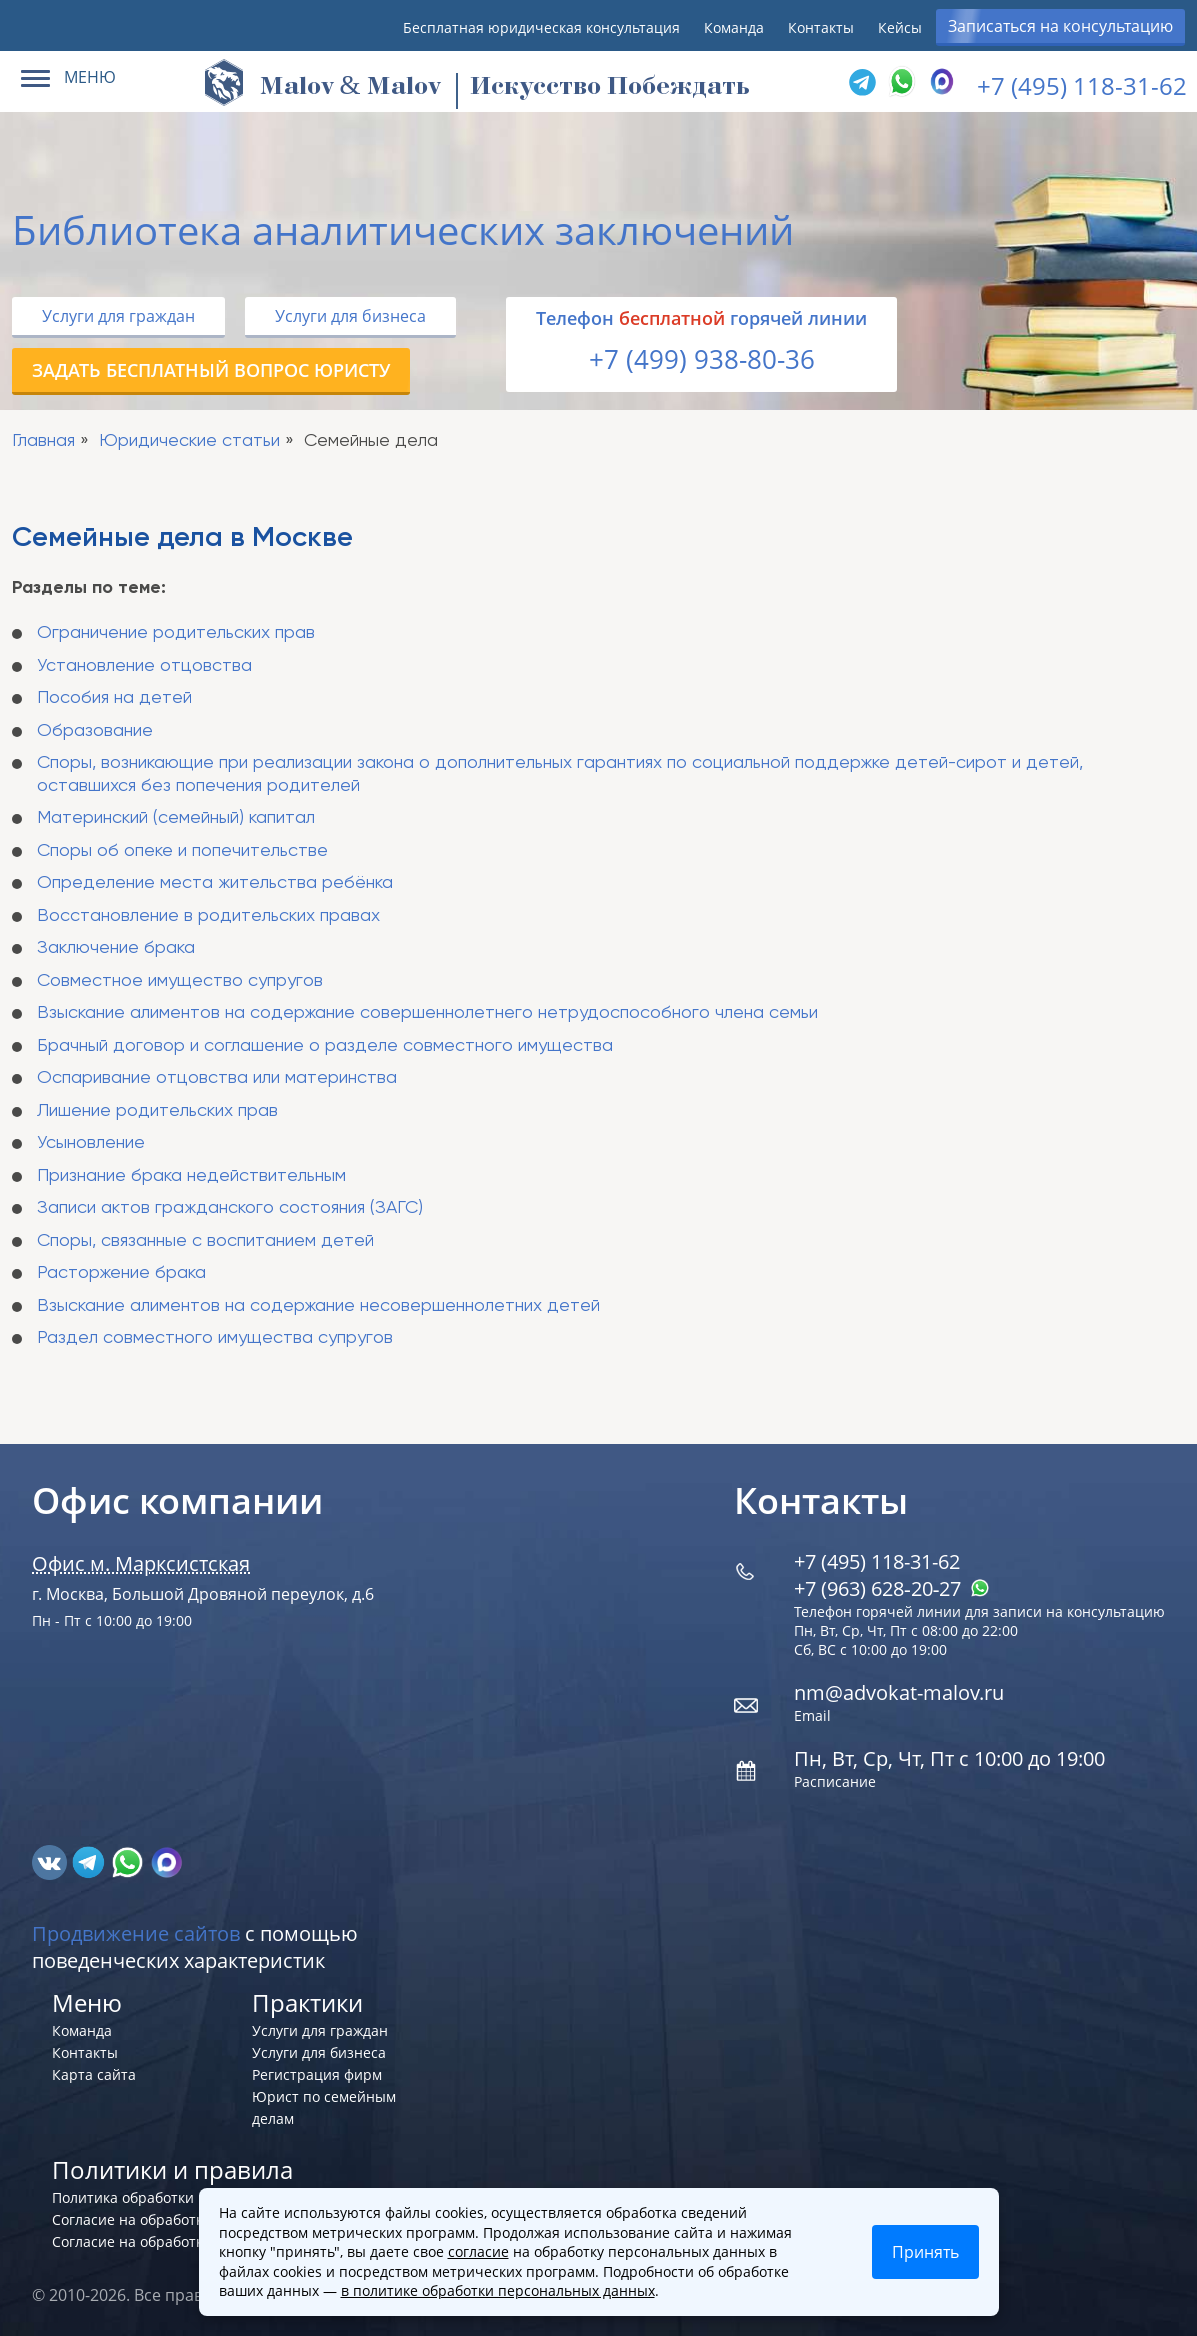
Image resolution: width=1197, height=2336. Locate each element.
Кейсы (900, 27)
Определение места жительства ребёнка (215, 883)
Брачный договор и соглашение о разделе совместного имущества (325, 1046)
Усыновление (91, 1143)
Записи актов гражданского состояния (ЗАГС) (230, 1208)
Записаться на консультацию (1060, 26)
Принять (925, 2252)
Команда (734, 27)
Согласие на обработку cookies (157, 2219)
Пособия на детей (114, 698)
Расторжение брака (121, 1273)
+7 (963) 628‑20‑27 (892, 1588)
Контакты (821, 27)
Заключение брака (116, 948)
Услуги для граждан (118, 316)
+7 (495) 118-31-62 (1082, 85)
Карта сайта (94, 2074)
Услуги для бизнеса (350, 316)
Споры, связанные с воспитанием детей (205, 1241)
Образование (95, 731)
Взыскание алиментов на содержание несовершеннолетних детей (318, 1306)
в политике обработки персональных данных (498, 2290)
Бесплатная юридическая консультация (541, 27)
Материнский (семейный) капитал (176, 818)
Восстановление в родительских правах (208, 916)
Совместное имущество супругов (180, 981)
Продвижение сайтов (136, 1933)
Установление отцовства (144, 666)
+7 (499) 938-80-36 (702, 359)
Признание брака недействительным (191, 1176)
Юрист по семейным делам (324, 2107)
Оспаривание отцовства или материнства (217, 1078)
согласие (478, 2251)
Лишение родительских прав (157, 1111)
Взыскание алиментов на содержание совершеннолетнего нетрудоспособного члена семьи (427, 1013)
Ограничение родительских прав (176, 633)
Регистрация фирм (317, 2074)
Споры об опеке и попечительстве (182, 851)
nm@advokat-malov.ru (899, 1692)
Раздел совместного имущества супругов (215, 1338)
